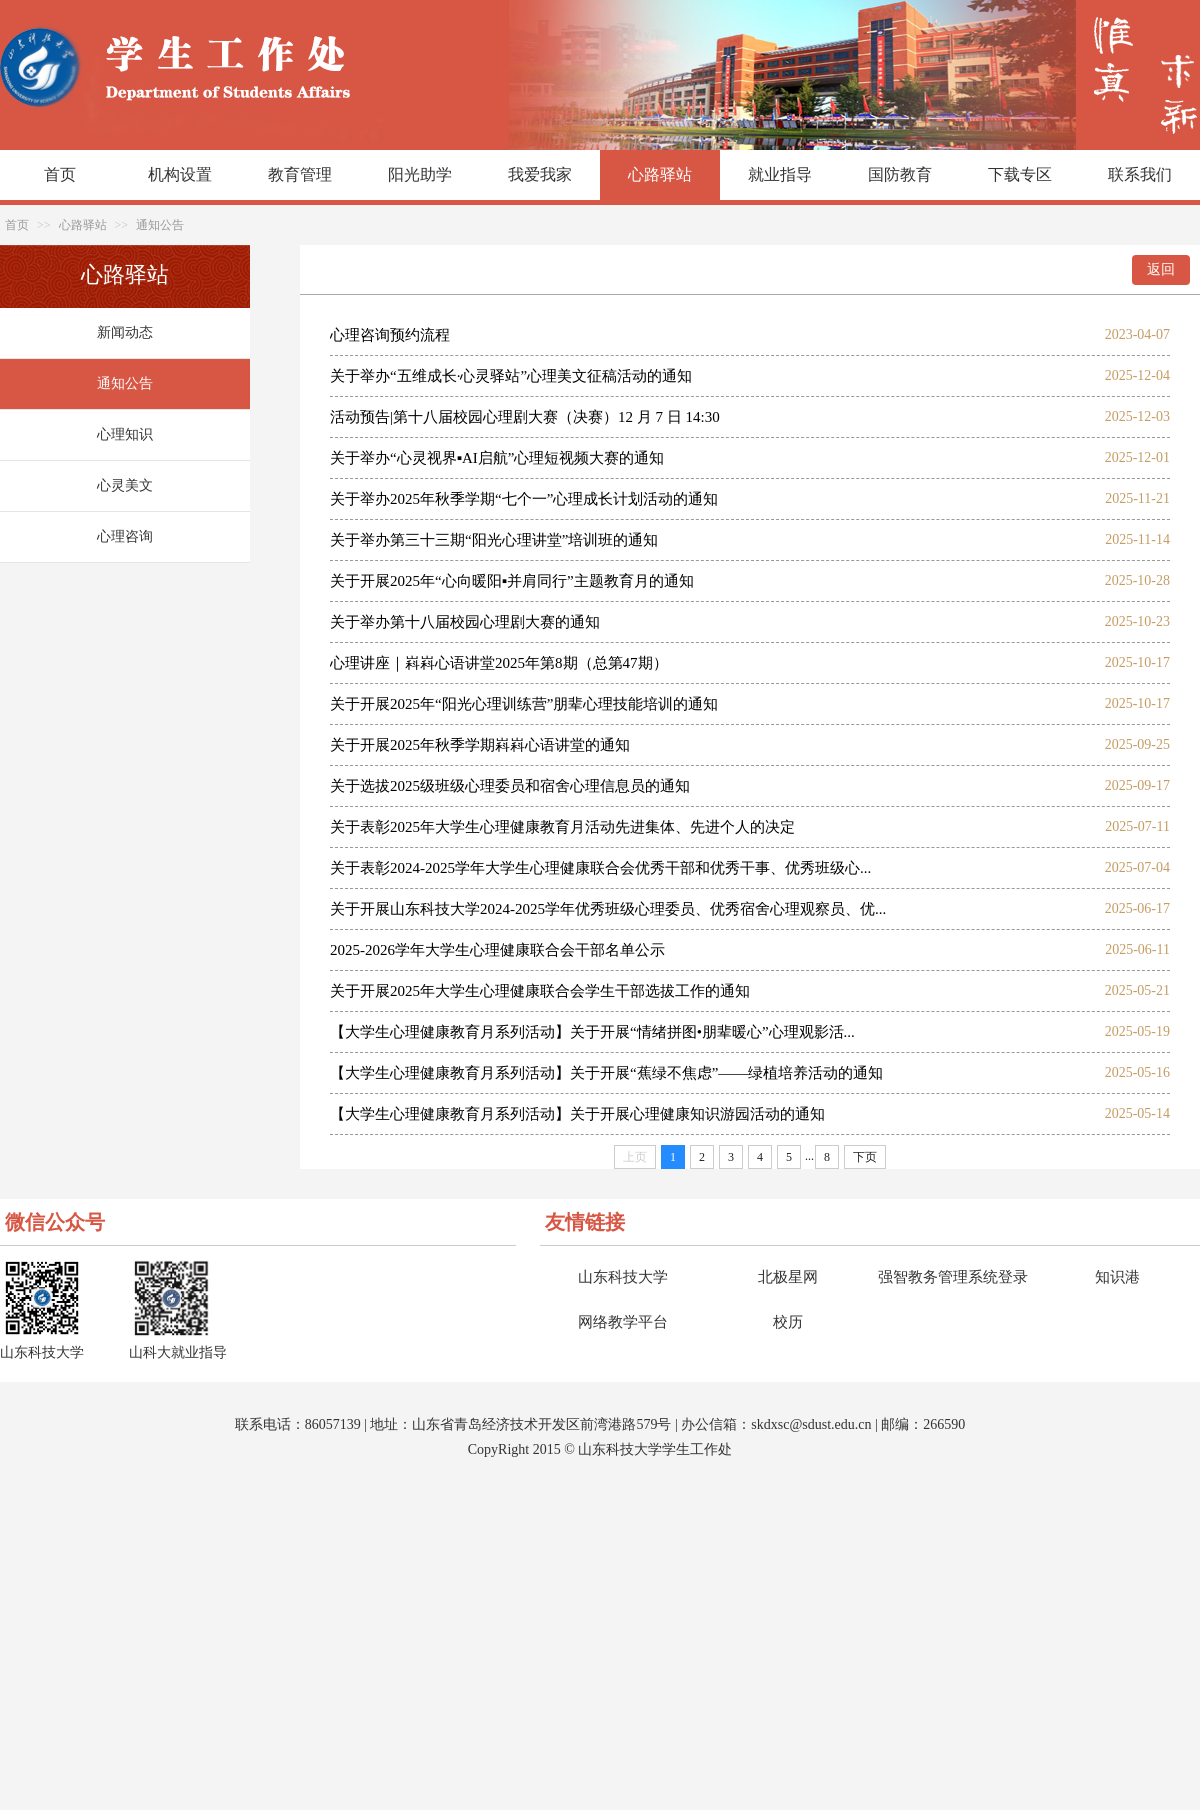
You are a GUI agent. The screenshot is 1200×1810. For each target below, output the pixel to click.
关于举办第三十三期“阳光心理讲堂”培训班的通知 (494, 540)
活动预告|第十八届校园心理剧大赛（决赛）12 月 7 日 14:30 (525, 417)
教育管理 (300, 174)
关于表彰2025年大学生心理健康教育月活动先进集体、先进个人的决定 (562, 827)
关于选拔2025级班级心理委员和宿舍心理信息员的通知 (510, 786)
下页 (865, 1157)
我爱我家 (540, 174)
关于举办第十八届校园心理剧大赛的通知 (465, 622)
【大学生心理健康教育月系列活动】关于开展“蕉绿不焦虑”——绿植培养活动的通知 (606, 1073)
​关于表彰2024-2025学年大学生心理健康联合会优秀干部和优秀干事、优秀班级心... (600, 868)
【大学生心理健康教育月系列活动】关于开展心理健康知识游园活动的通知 (577, 1114)
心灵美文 (125, 485)
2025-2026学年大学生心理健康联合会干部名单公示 (497, 950)
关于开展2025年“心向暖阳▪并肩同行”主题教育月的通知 (512, 581)
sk (757, 1424)
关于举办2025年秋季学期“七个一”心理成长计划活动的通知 (524, 499)
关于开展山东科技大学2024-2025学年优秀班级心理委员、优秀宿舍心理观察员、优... (608, 909)
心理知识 (125, 434)
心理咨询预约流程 (390, 335)
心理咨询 (125, 536)
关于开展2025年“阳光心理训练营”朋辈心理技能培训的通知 (524, 704)
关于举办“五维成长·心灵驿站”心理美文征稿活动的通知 (511, 376)
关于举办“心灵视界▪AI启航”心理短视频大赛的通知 (497, 458)
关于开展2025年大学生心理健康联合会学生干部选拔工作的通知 (540, 991)
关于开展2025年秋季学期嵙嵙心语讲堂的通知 (480, 745)
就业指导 (780, 174)
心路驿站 (660, 174)
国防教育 (900, 174)
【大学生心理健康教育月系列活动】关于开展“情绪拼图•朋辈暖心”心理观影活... (592, 1032)
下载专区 (1020, 174)
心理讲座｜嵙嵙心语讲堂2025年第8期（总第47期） (499, 663)
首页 (60, 174)
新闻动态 (125, 332)
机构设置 (180, 174)
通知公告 (160, 225)
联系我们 (1140, 174)
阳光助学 (420, 174)
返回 (1161, 269)
